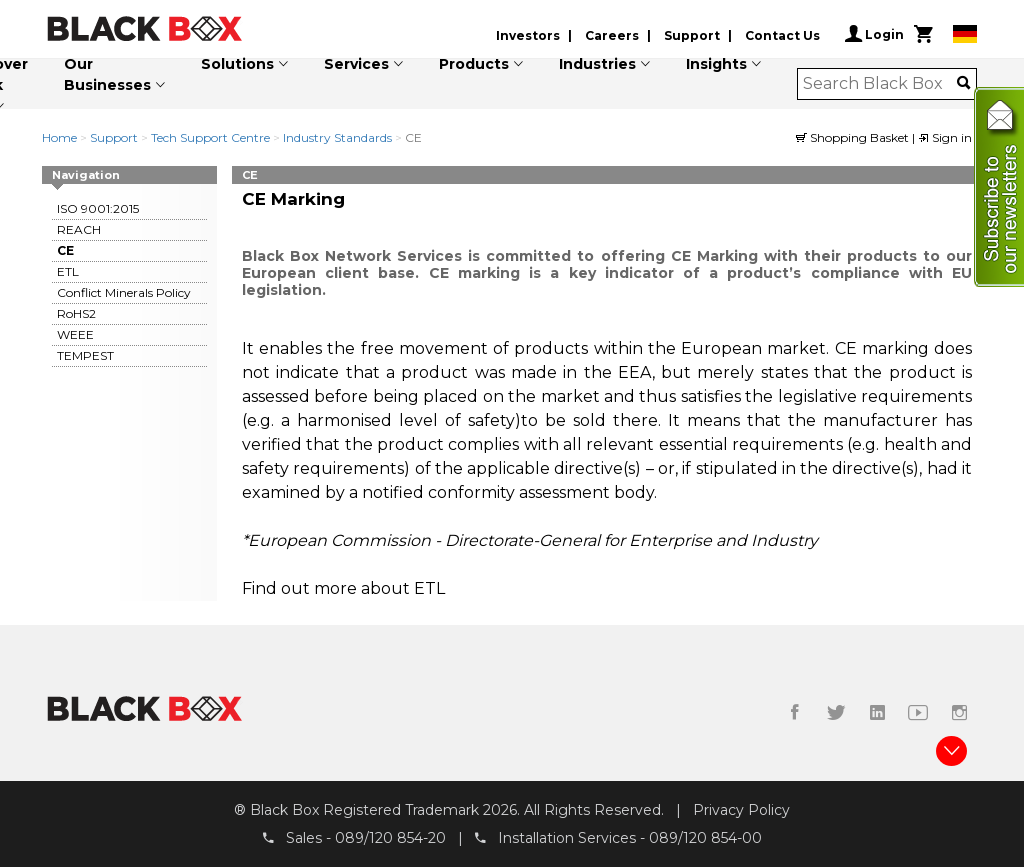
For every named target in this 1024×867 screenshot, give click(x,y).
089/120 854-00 (705, 838)
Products (474, 64)
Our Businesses (107, 74)
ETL (68, 271)
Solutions (237, 64)
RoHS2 (76, 313)
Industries (597, 64)
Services (356, 64)
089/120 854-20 (390, 838)
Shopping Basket (854, 137)
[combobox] (880, 84)
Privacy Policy (741, 810)
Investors (528, 35)
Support (692, 35)
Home (59, 137)
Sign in (945, 137)
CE (65, 250)
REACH (79, 229)
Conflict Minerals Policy (124, 292)
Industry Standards (337, 137)
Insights (716, 64)
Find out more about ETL (343, 588)
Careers (612, 35)
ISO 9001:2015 (98, 208)
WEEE (75, 334)
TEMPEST (85, 355)
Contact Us (782, 35)
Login (874, 34)
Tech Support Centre (210, 137)
